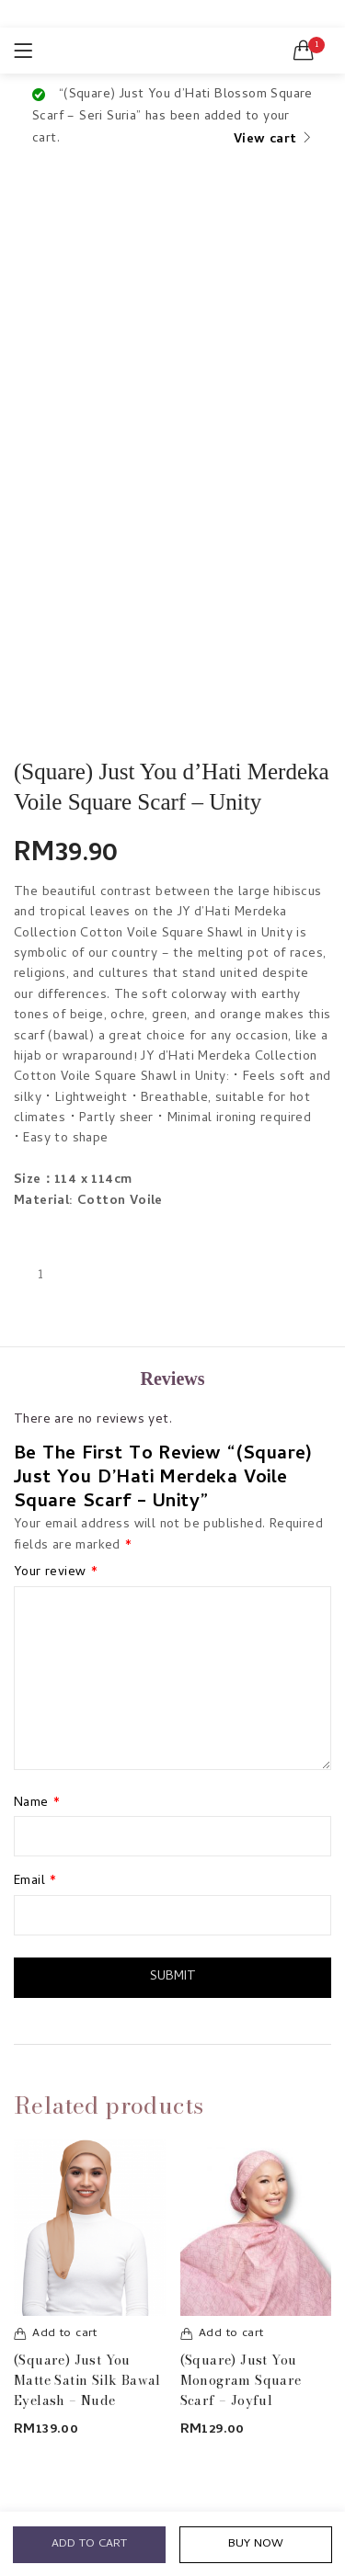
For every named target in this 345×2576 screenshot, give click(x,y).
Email (35, 1882)
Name (37, 1804)
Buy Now (254, 2543)
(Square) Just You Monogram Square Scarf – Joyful (241, 2380)
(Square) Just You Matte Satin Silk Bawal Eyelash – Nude (87, 2380)
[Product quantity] (40, 1275)
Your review (56, 1573)
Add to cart (89, 2543)
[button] (303, 51)
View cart (265, 140)
